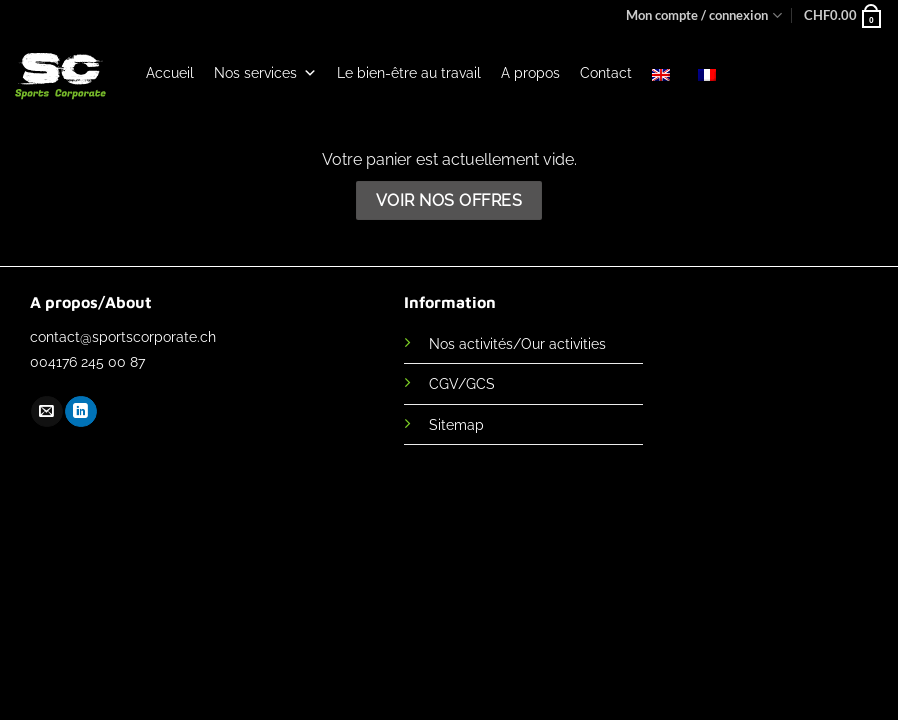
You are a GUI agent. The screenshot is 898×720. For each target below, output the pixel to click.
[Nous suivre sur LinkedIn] (80, 412)
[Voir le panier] (843, 15)
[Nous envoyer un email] (46, 412)
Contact (606, 73)
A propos (530, 73)
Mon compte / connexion (703, 15)
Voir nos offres (449, 200)
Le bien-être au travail (409, 73)
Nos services (265, 73)
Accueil (170, 73)
